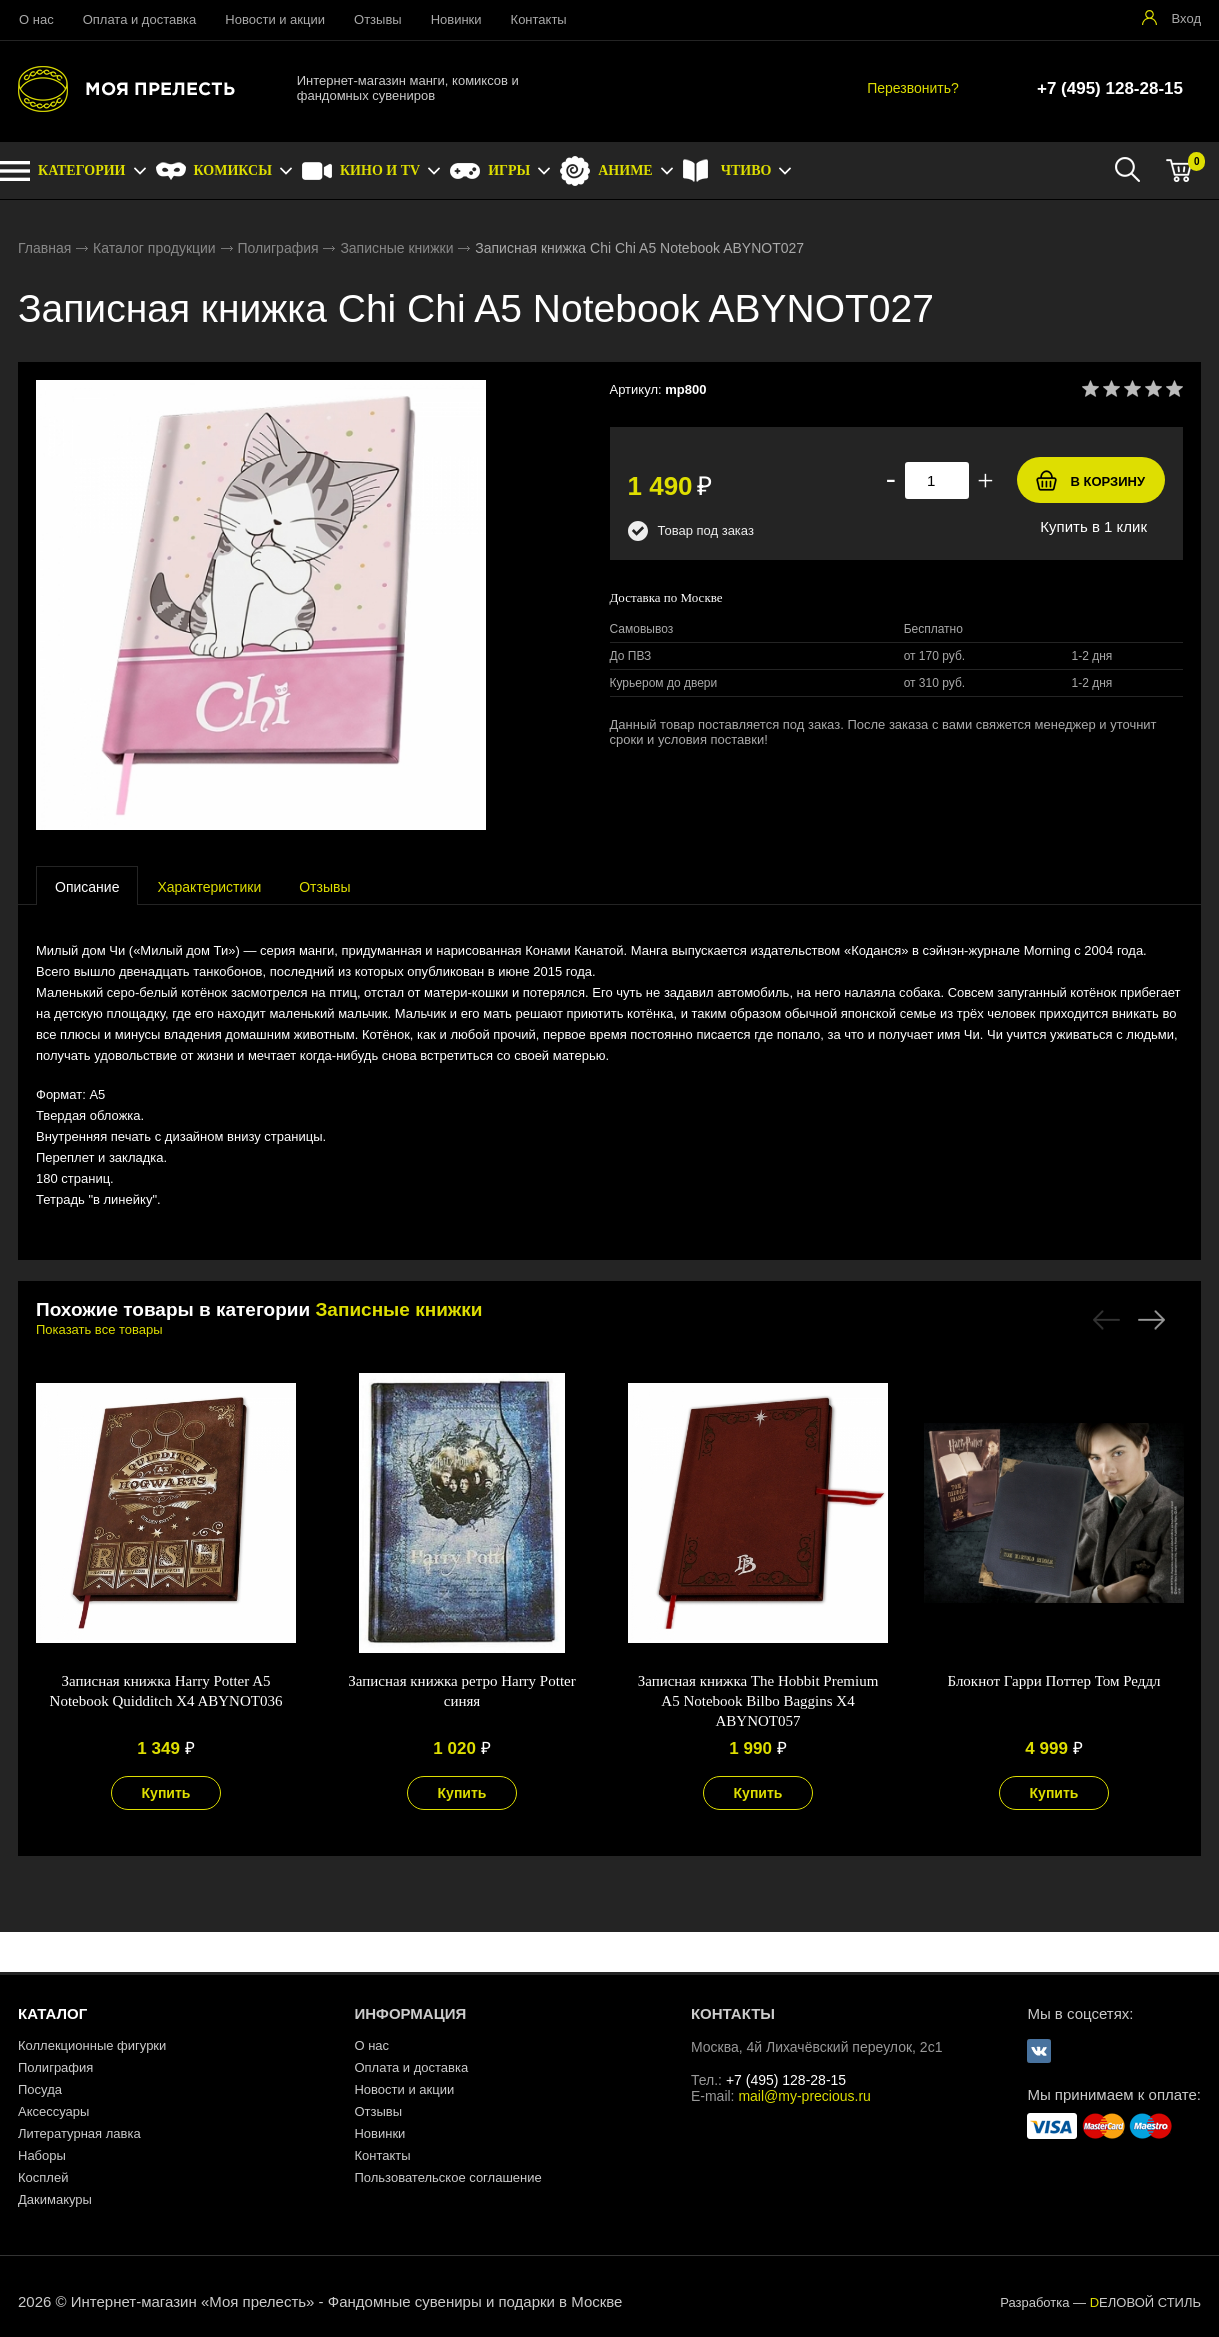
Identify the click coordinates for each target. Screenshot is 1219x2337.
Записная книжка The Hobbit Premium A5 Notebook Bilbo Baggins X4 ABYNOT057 (758, 1701)
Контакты (539, 19)
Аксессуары (53, 2111)
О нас (36, 19)
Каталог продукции (154, 248)
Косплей (43, 2177)
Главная (44, 248)
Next (1151, 1320)
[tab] (87, 885)
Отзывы (378, 19)
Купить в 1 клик (1093, 526)
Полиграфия (277, 248)
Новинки (456, 19)
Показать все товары (99, 1329)
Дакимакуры (55, 2199)
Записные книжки (396, 248)
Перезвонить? (913, 88)
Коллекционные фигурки (92, 2045)
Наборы (42, 2155)
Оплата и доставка (140, 19)
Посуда (40, 2089)
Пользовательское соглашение (447, 2177)
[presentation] (87, 886)
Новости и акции (275, 19)
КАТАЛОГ (52, 2013)
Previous (1106, 1320)
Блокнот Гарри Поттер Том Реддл (1053, 1681)
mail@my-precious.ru (804, 2096)
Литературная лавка (79, 2133)
